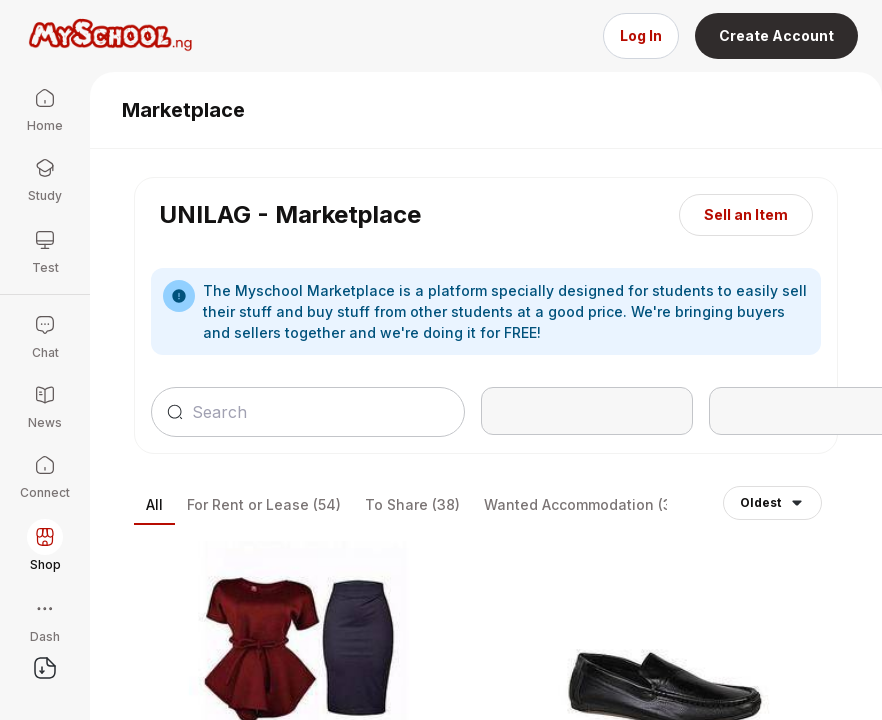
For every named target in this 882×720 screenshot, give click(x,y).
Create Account (776, 35)
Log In (641, 35)
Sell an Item (746, 214)
